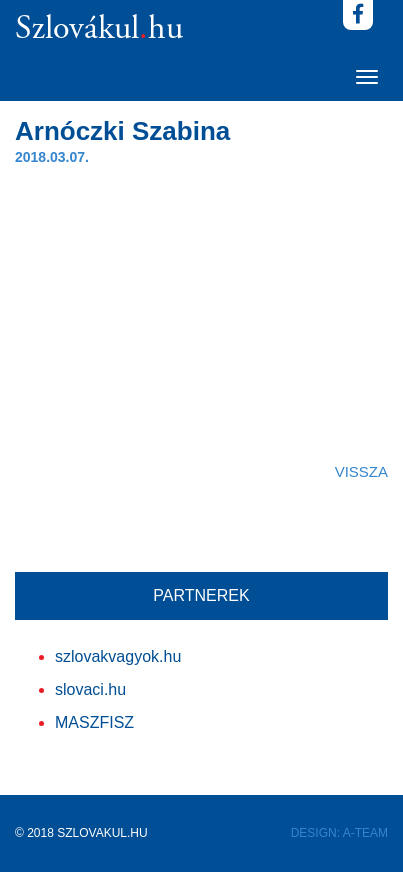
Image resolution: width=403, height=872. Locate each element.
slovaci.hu (90, 689)
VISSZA (361, 471)
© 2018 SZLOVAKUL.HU (81, 833)
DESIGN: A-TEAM (339, 833)
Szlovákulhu (99, 30)
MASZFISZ (94, 722)
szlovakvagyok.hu (118, 656)
